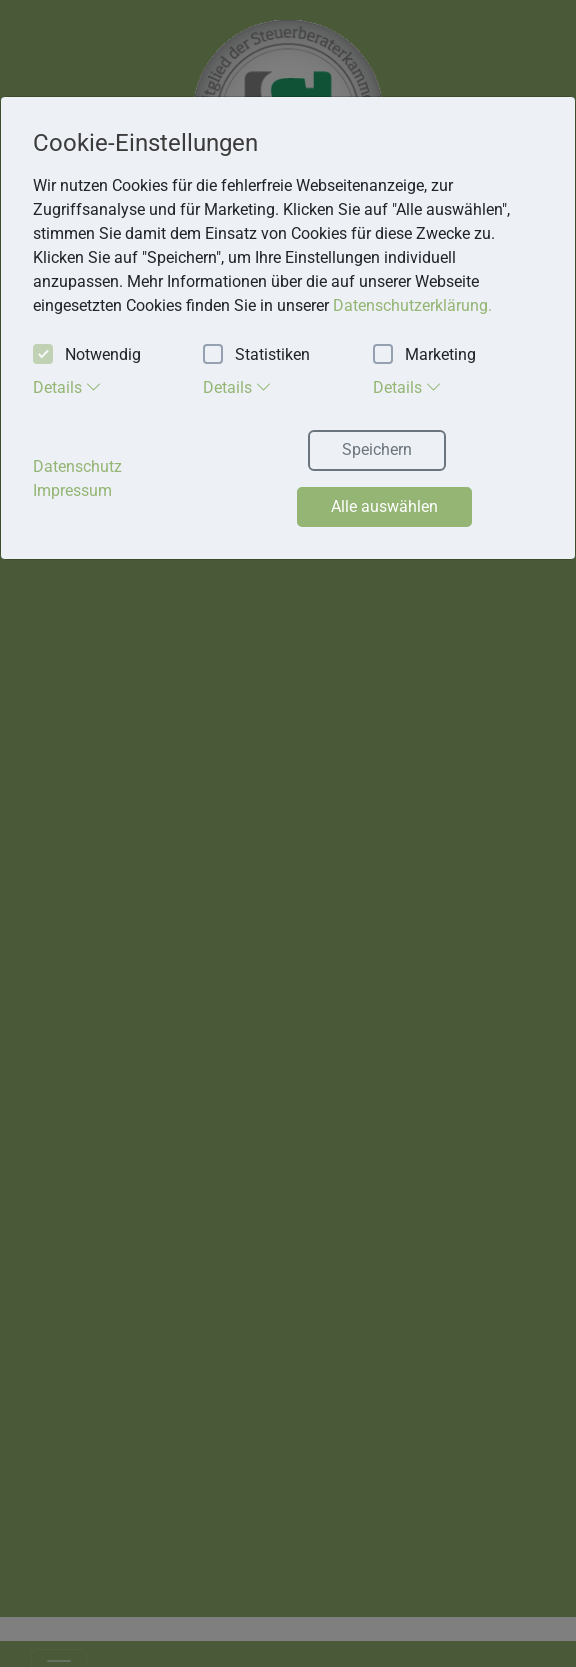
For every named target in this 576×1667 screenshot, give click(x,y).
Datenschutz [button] (77, 466)
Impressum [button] (72, 490)
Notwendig (87, 355)
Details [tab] (67, 387)
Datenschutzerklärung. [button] (412, 305)
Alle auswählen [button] (384, 506)
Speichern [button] (377, 449)
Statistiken (256, 355)
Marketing (424, 355)
